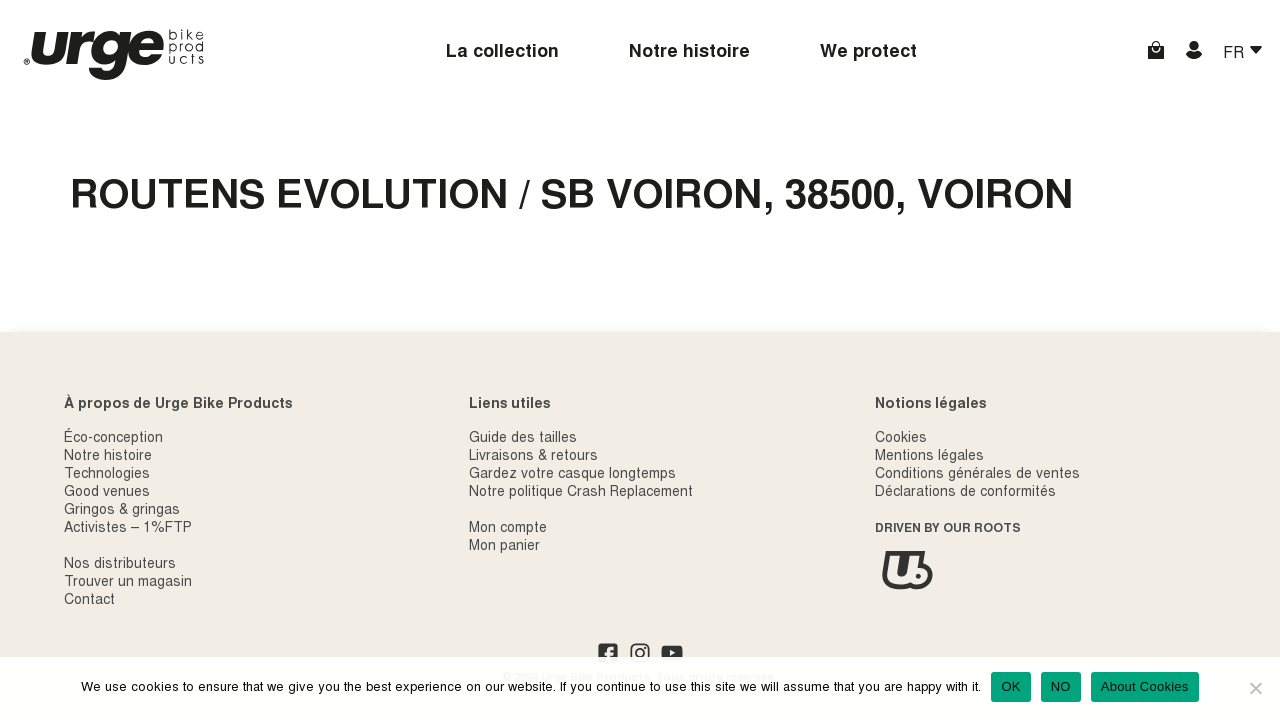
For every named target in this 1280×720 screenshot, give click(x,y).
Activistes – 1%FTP (128, 529)
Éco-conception (113, 439)
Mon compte (508, 529)
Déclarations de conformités (965, 493)
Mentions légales (929, 457)
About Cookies (1145, 686)
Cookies (901, 439)
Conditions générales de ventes (977, 475)
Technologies (107, 475)
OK (1010, 686)
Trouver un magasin (128, 583)
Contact (89, 601)
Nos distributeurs (120, 565)
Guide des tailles (523, 439)
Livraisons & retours (533, 457)
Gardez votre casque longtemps (572, 475)
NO (1061, 686)
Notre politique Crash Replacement (581, 493)
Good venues (107, 493)
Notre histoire (689, 53)
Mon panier (504, 547)
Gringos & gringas (122, 511)
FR (1235, 54)
